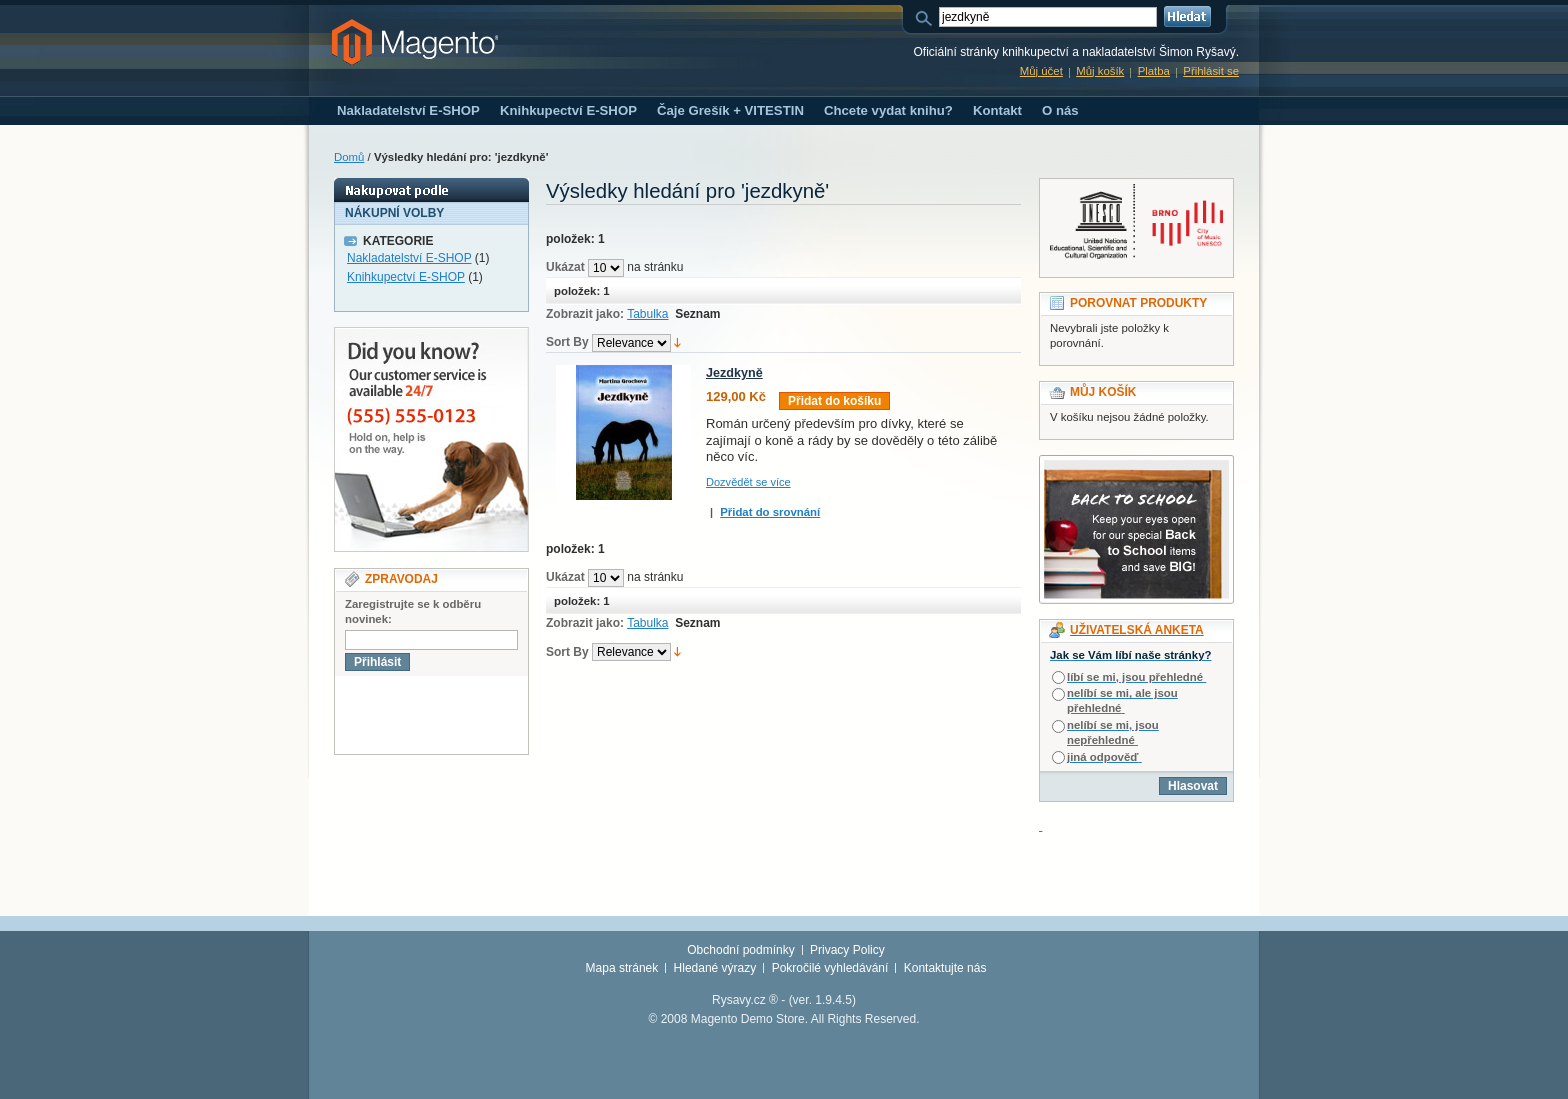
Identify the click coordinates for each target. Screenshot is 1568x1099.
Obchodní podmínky (740, 950)
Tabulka (647, 314)
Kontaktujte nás (945, 968)
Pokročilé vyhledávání (830, 968)
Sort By (567, 342)
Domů (349, 157)
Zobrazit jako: (585, 314)
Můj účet (1041, 71)
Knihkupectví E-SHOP (406, 277)
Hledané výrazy (715, 968)
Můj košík (1100, 71)
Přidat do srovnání (770, 512)
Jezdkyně (734, 373)
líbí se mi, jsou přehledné (1135, 677)
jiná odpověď (1102, 757)
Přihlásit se (1211, 71)
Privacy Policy (847, 950)
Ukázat (565, 267)
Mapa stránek (622, 968)
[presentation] (487, 715)
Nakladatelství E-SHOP (409, 258)
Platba (1154, 71)
